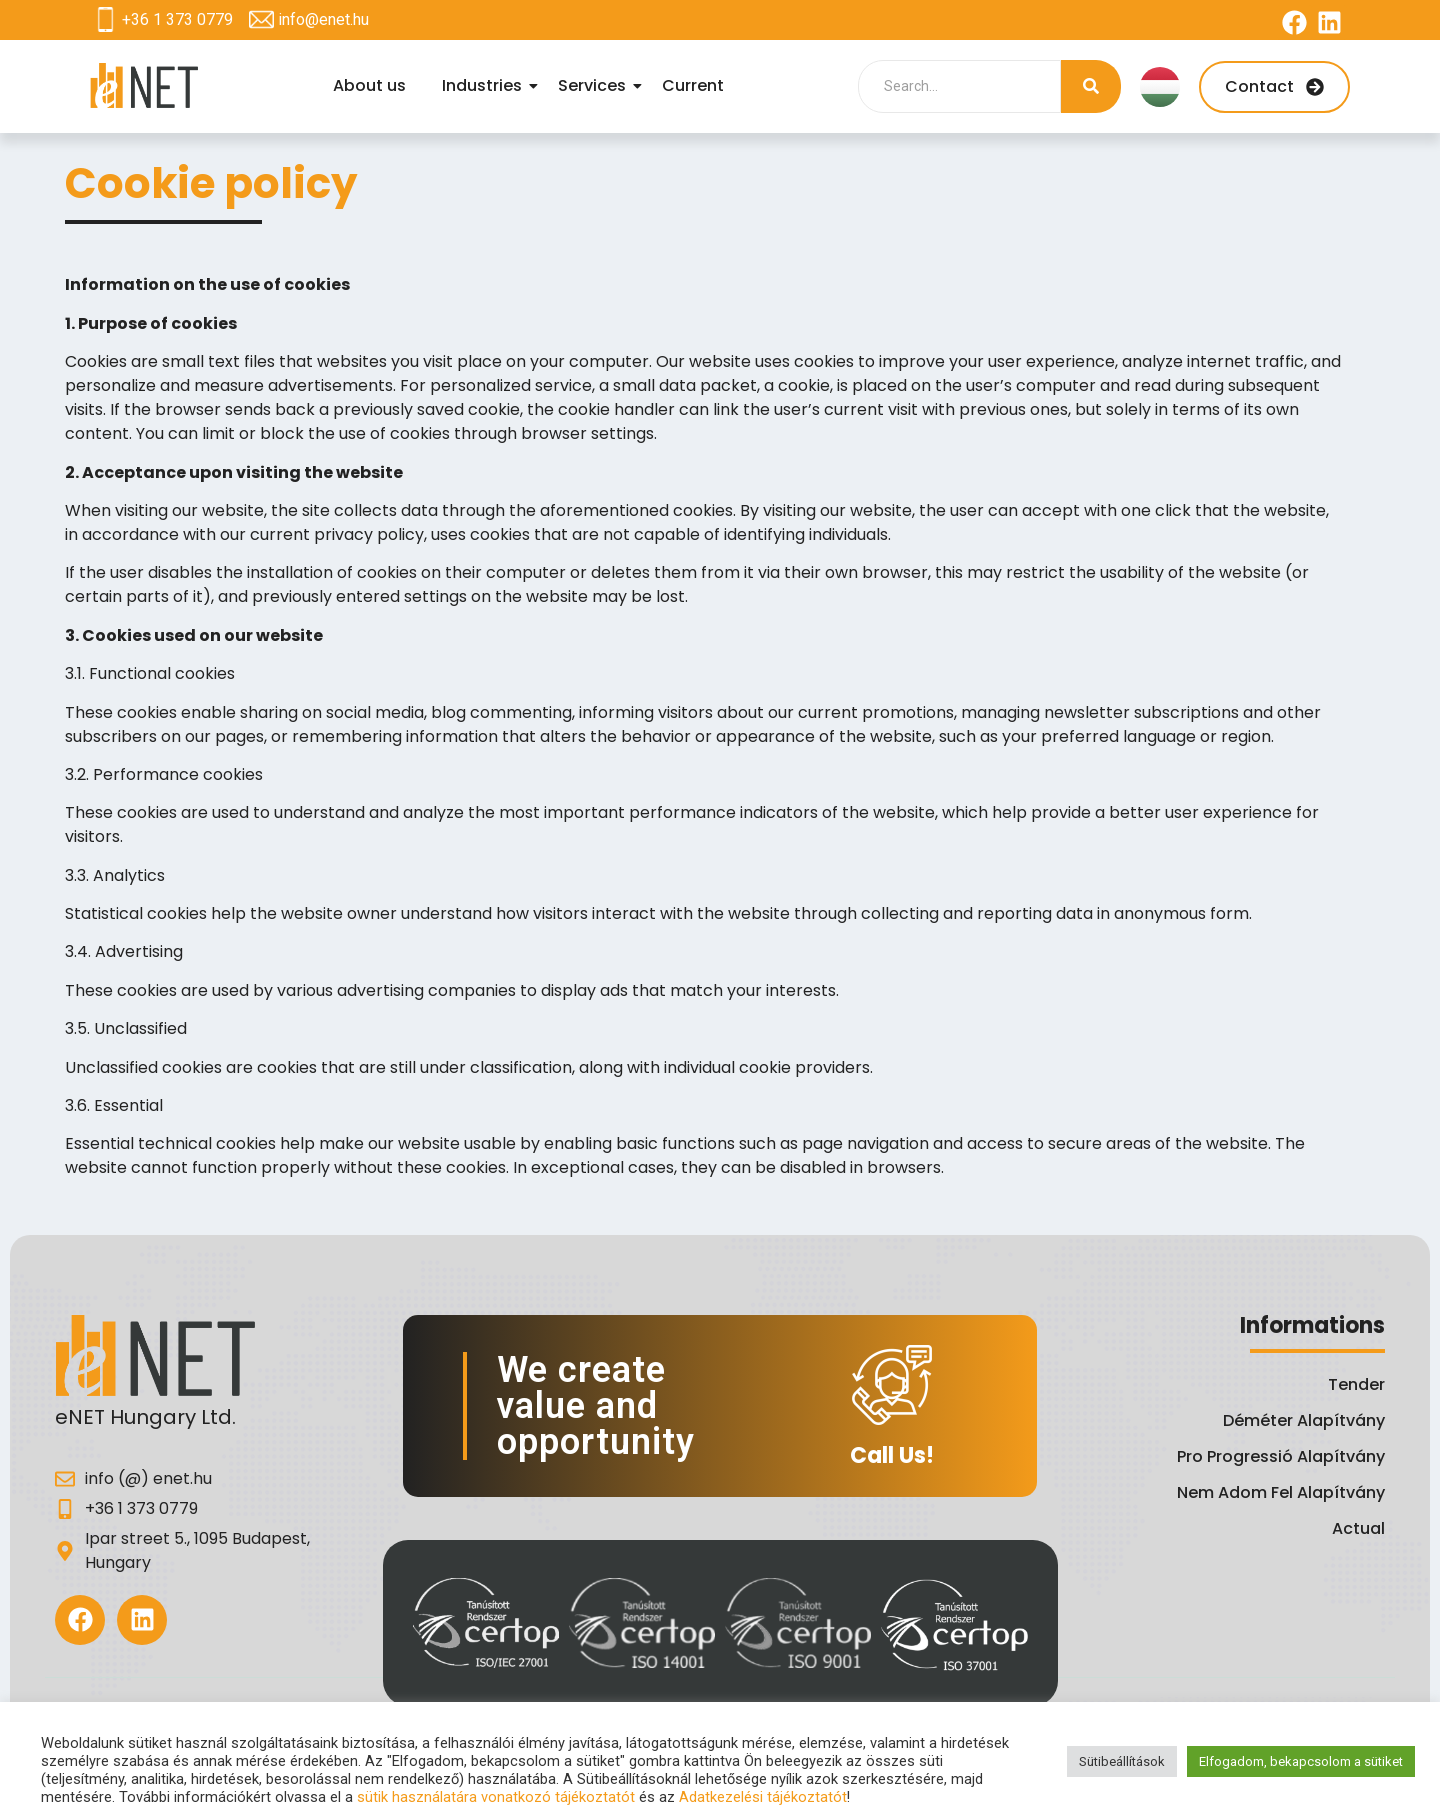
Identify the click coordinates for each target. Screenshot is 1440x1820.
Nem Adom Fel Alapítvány (1281, 1492)
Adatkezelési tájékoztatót (763, 1797)
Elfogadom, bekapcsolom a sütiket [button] (1301, 1761)
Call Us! (892, 1455)
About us (369, 85)
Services (595, 85)
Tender (1356, 1384)
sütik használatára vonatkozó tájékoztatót (496, 1797)
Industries (485, 85)
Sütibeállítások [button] (1122, 1761)
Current (693, 85)
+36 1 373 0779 (177, 19)
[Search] (959, 86)
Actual (1358, 1528)
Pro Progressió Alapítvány (1281, 1456)
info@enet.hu (323, 19)
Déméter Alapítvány (1304, 1420)
